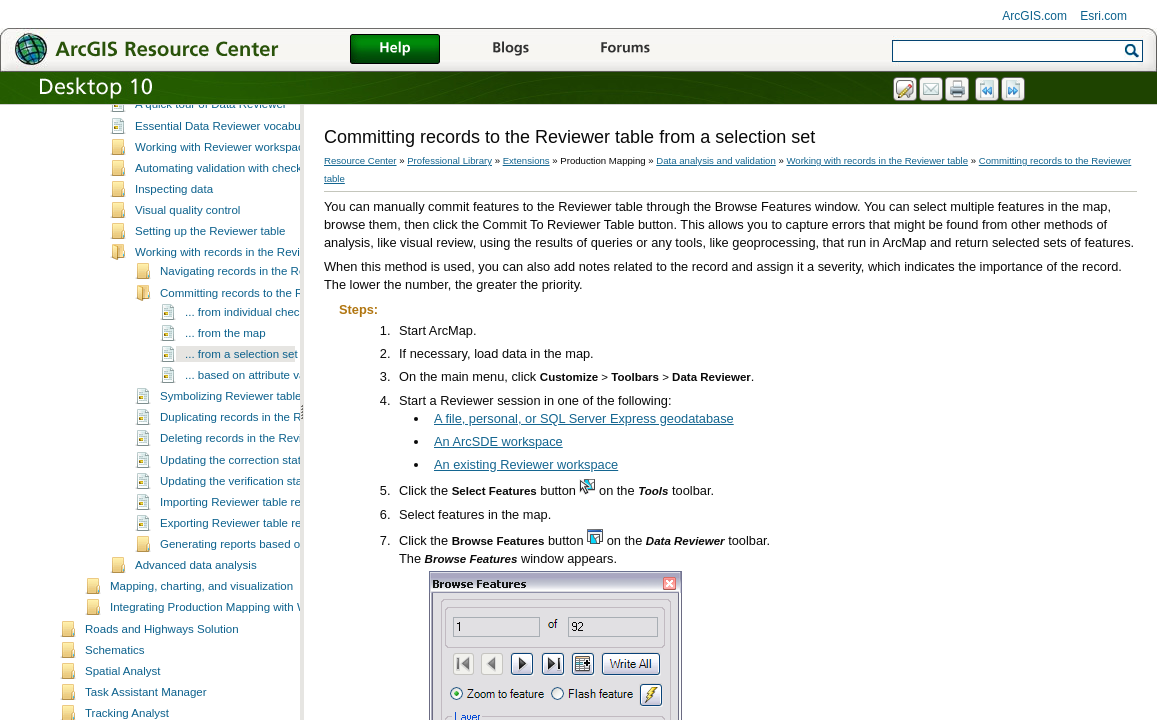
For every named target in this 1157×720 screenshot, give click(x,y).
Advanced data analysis (196, 626)
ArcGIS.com (1034, 16)
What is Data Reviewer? (197, 144)
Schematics (115, 711)
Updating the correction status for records (265, 521)
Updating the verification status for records (268, 542)
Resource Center (360, 160)
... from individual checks (248, 373)
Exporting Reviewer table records (245, 584)
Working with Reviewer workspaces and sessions (260, 208)
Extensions (526, 160)
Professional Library (449, 160)
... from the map (225, 394)
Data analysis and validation (181, 125)
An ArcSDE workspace (498, 441)
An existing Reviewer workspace (526, 464)
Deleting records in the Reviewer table (257, 499)
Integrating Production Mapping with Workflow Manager (251, 668)
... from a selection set (241, 415)
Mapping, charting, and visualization (201, 647)
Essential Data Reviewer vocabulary (227, 187)
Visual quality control (187, 271)
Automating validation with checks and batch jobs (260, 229)
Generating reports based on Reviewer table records (294, 605)
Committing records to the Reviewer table (265, 354)
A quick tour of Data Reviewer (211, 165)
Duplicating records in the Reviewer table (264, 478)
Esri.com (1103, 16)
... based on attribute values (255, 436)
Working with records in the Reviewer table (244, 313)
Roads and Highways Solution (162, 690)
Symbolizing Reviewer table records (251, 457)
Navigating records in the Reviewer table (263, 332)
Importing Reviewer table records (244, 563)
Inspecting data (174, 250)
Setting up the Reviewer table (210, 292)
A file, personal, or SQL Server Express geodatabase (584, 418)
